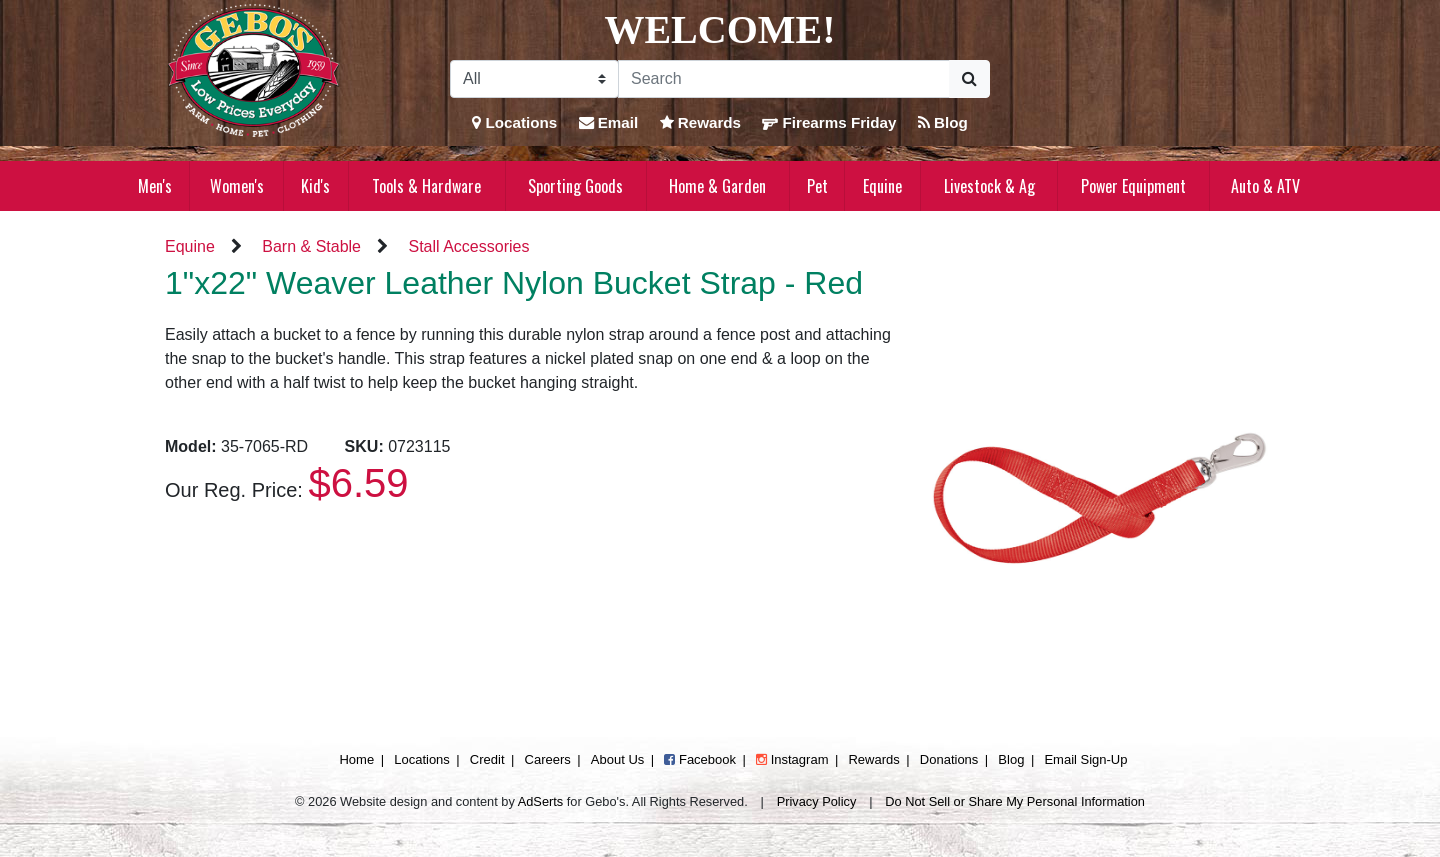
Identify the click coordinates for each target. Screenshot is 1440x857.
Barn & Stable (311, 246)
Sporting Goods (575, 186)
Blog (943, 122)
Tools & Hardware (426, 186)
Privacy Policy (817, 801)
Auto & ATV (1265, 186)
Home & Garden (717, 186)
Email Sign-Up (1085, 759)
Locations (514, 122)
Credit (487, 759)
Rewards (701, 122)
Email (609, 122)
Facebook (700, 759)
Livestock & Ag (989, 186)
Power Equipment (1133, 186)
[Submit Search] (969, 79)
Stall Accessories (468, 246)
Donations (949, 759)
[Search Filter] (534, 79)
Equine (882, 186)
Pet (817, 186)
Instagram (792, 759)
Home (356, 759)
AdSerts (541, 801)
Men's (155, 186)
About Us (617, 759)
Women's (237, 186)
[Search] (784, 79)
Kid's (315, 186)
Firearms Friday (829, 122)
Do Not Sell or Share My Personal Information (1015, 801)
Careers (548, 759)
